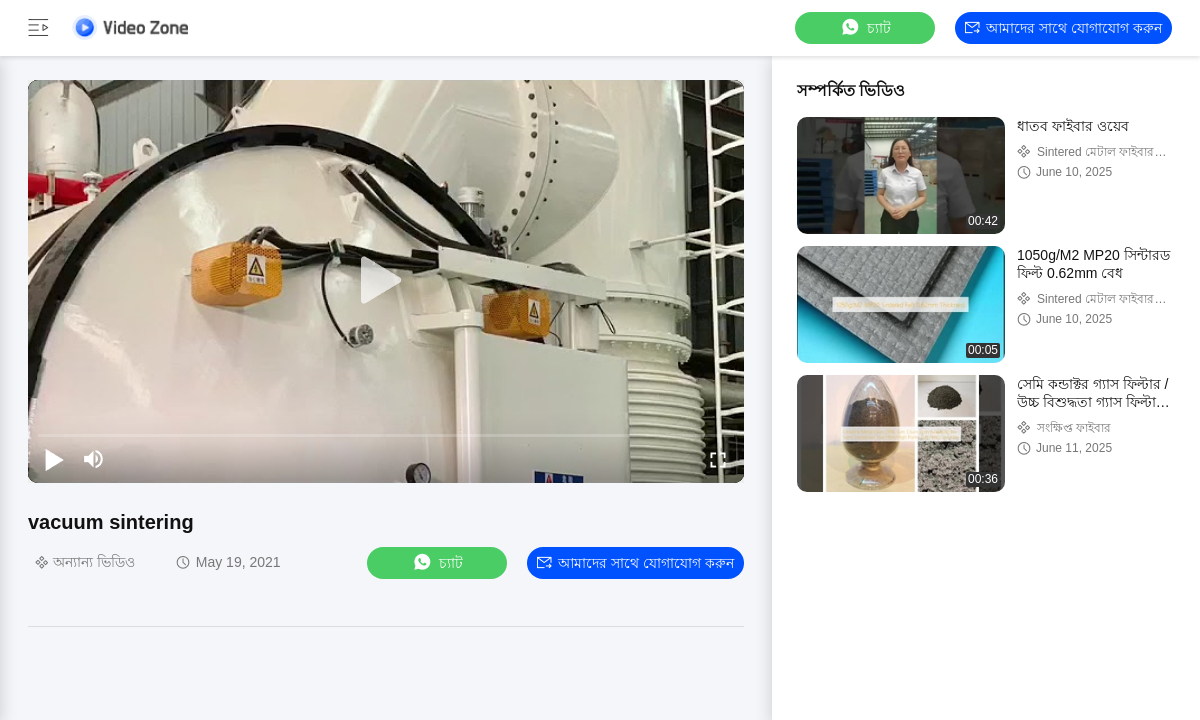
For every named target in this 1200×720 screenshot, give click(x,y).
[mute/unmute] (94, 459)
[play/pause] (54, 459)
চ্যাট (865, 27)
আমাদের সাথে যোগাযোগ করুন (1063, 28)
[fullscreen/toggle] (718, 459)
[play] (386, 281)
